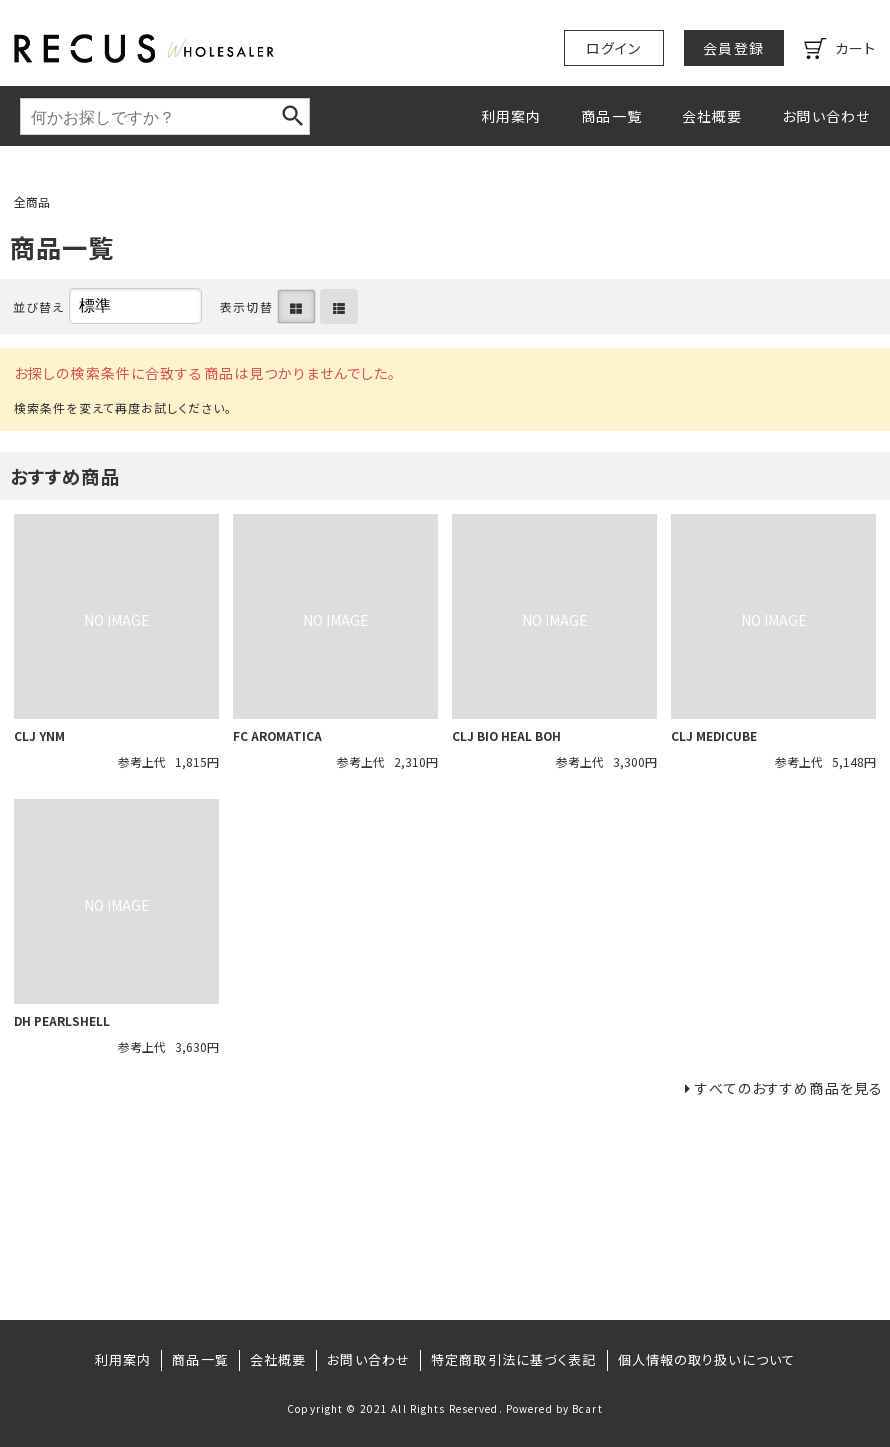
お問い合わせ (826, 116)
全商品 (32, 201)
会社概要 (712, 116)
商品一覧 (611, 116)
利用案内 (511, 116)
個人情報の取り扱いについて (707, 1359)
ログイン (613, 48)
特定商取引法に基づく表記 (513, 1359)
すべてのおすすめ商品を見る (789, 1088)
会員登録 (733, 48)
